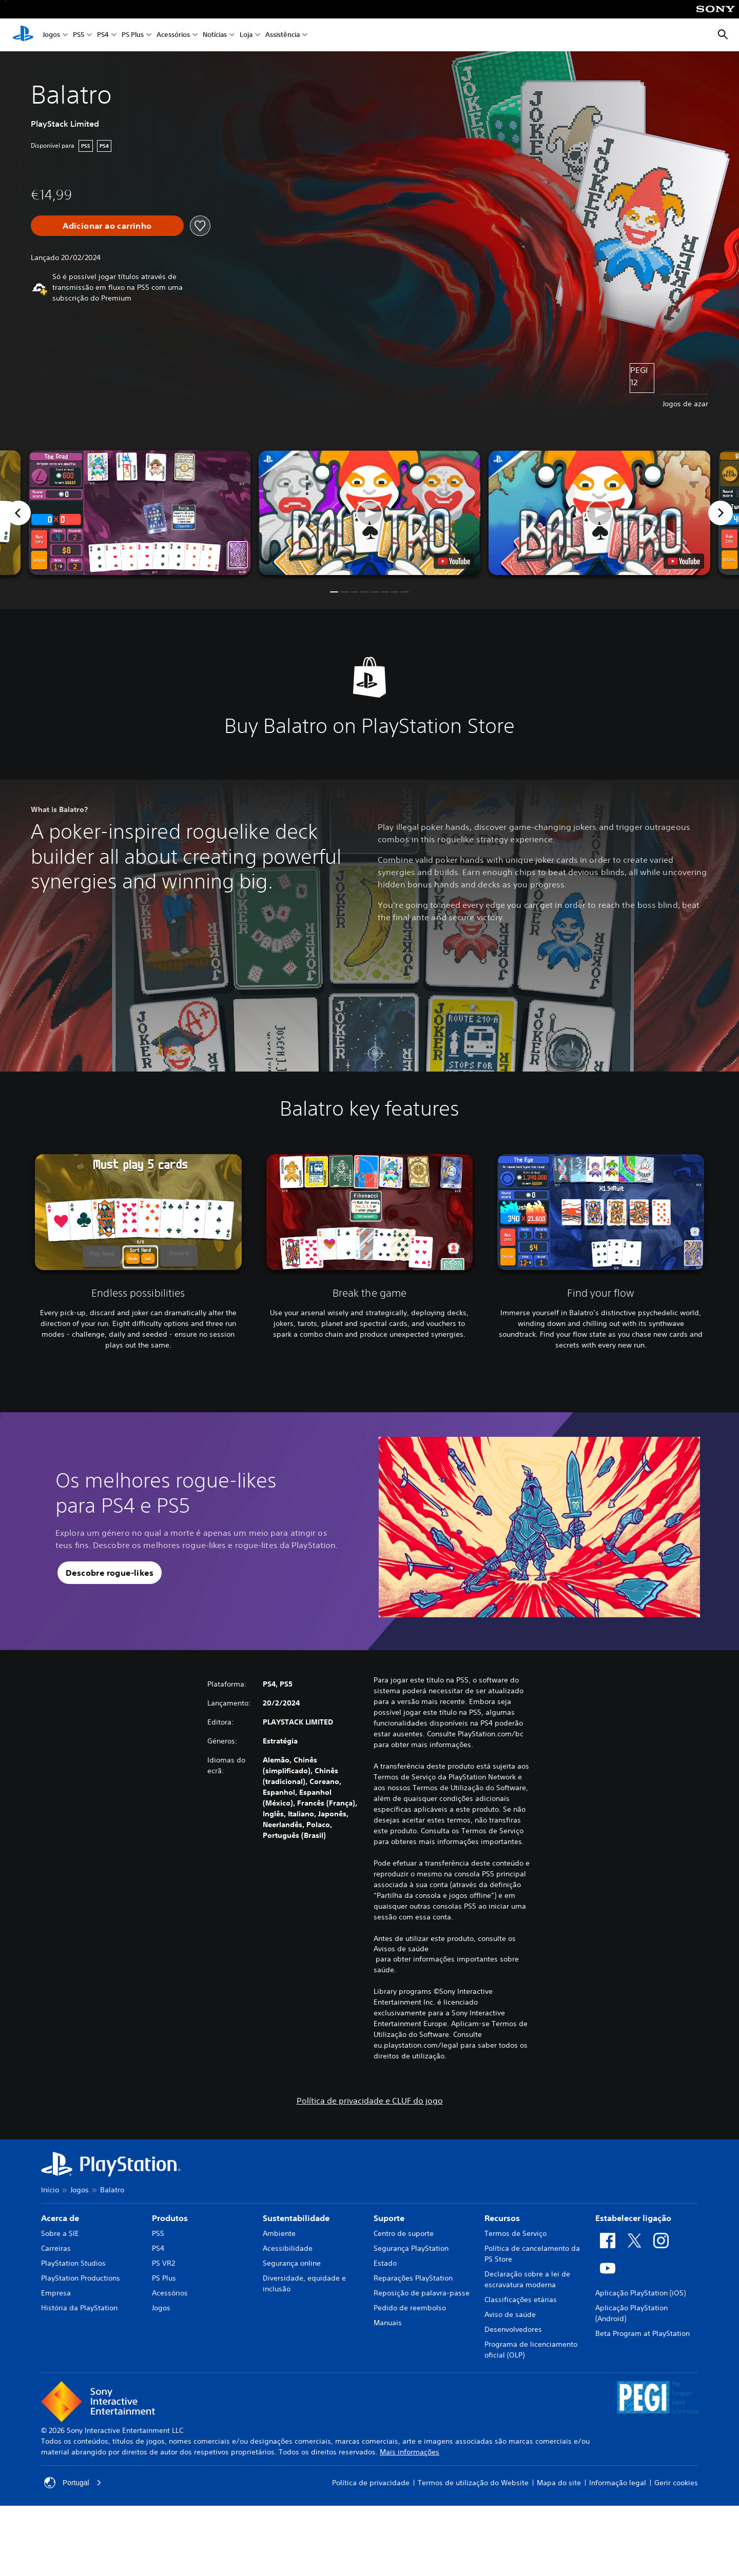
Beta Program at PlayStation (642, 2333)
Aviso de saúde (510, 2314)
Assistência (282, 35)
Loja (246, 35)
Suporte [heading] (389, 2218)
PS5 (78, 35)
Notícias (215, 35)
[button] (369, 512)
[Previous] (18, 513)
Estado (385, 2263)
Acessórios (173, 35)
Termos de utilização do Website (473, 2482)
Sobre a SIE (60, 2233)
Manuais (388, 2322)
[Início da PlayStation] (23, 35)
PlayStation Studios (73, 2263)
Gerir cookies (676, 2482)
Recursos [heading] (502, 2218)
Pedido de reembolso (410, 2307)
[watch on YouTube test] (454, 561)
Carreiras (56, 2248)
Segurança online (292, 2263)
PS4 (103, 35)
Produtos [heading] (170, 2218)
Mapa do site (559, 2482)
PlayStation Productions (80, 2278)
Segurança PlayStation (411, 2248)
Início (50, 2189)
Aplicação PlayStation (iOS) (640, 2292)
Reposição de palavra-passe (422, 2292)
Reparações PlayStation (413, 2278)
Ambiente (279, 2233)
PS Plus (133, 35)
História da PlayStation (79, 2307)
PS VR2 (163, 2263)
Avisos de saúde (401, 1948)
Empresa (56, 2292)
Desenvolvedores (513, 2329)
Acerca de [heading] (60, 2218)
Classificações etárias (520, 2299)
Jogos (51, 35)
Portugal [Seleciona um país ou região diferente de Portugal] (73, 2482)
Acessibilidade (288, 2248)
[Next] (720, 513)
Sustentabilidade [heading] (296, 2218)
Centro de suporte (404, 2233)
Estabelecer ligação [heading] (633, 2218)
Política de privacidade (371, 2482)
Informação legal (617, 2482)
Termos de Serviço (515, 2233)
